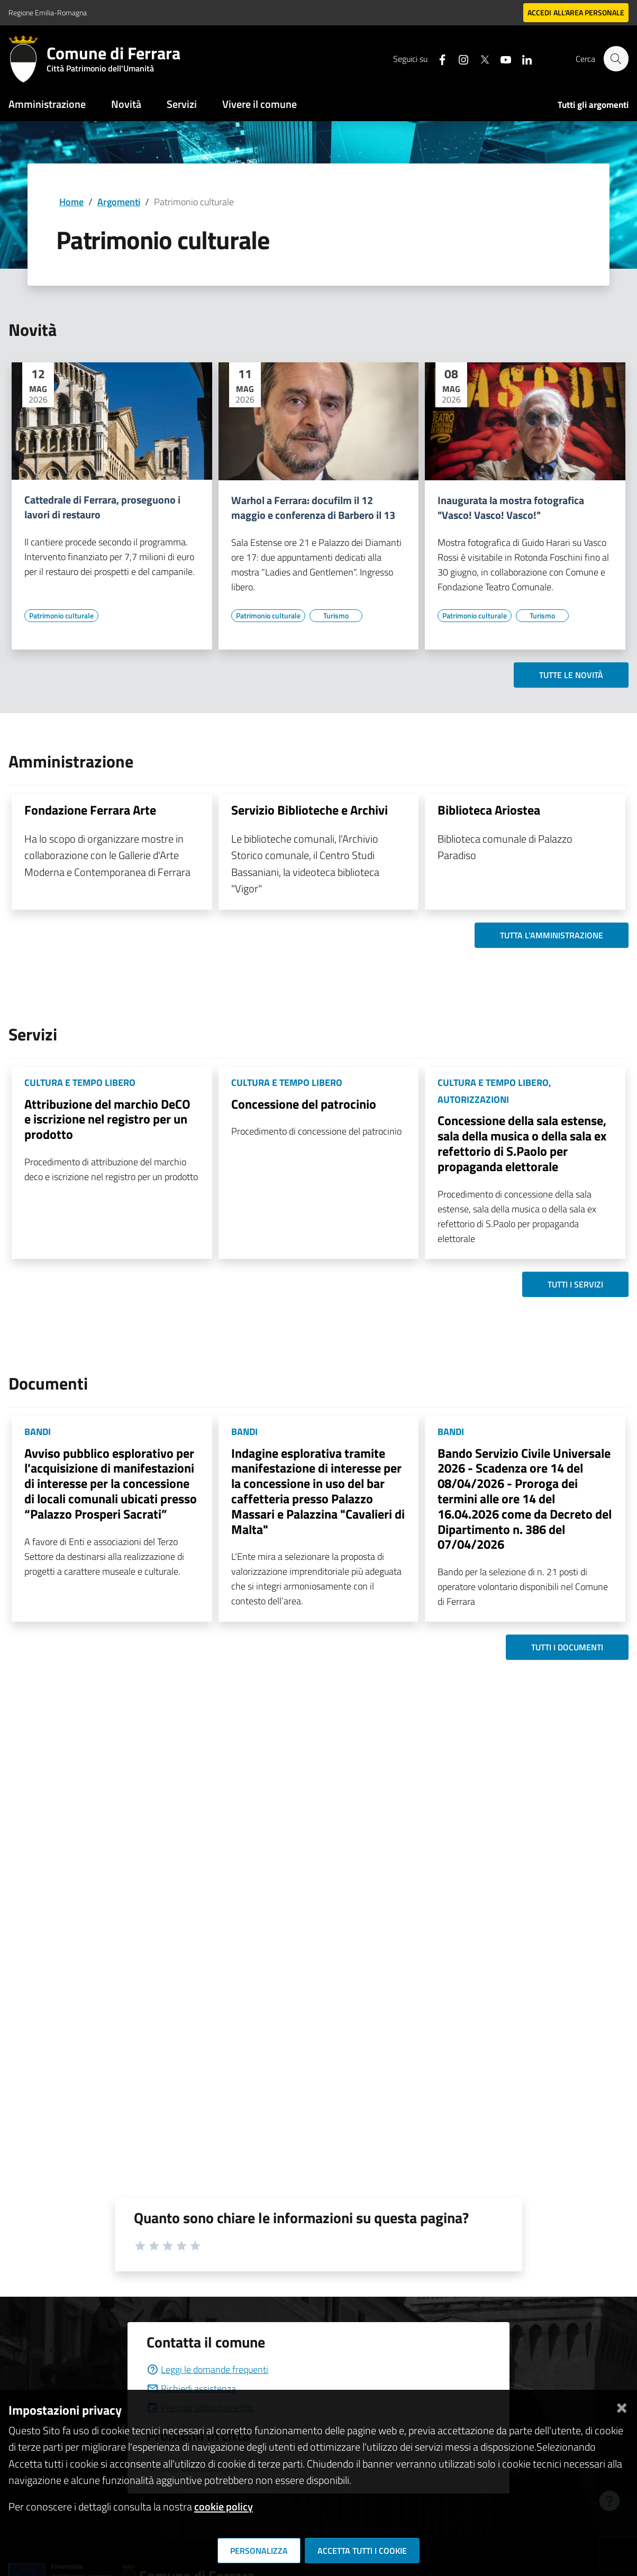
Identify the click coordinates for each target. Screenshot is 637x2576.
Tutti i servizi (575, 1284)
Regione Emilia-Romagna (47, 12)
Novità (126, 104)
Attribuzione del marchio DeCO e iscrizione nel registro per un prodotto (107, 1119)
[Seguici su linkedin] (522, 58)
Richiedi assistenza (191, 2388)
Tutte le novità (571, 675)
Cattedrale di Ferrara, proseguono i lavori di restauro (102, 507)
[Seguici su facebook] (437, 58)
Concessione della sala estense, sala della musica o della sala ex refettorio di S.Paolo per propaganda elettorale (522, 1143)
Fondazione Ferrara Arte (90, 809)
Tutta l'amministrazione (551, 935)
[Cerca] (616, 58)
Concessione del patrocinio (303, 1103)
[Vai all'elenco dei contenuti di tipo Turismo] (336, 615)
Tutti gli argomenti (593, 105)
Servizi (182, 104)
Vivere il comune (259, 104)
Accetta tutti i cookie (362, 2550)
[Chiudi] (621, 2406)
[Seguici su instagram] (458, 58)
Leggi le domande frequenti (207, 2369)
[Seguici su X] (479, 58)
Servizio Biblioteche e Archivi (309, 809)
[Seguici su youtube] (501, 58)
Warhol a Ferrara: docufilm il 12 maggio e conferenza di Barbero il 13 (313, 508)
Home (71, 202)
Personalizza (259, 2550)
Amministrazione (47, 104)
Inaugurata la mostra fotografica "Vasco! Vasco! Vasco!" (511, 508)
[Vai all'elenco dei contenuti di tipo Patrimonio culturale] (61, 615)
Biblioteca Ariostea (489, 809)
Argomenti (118, 202)
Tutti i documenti (567, 1647)
